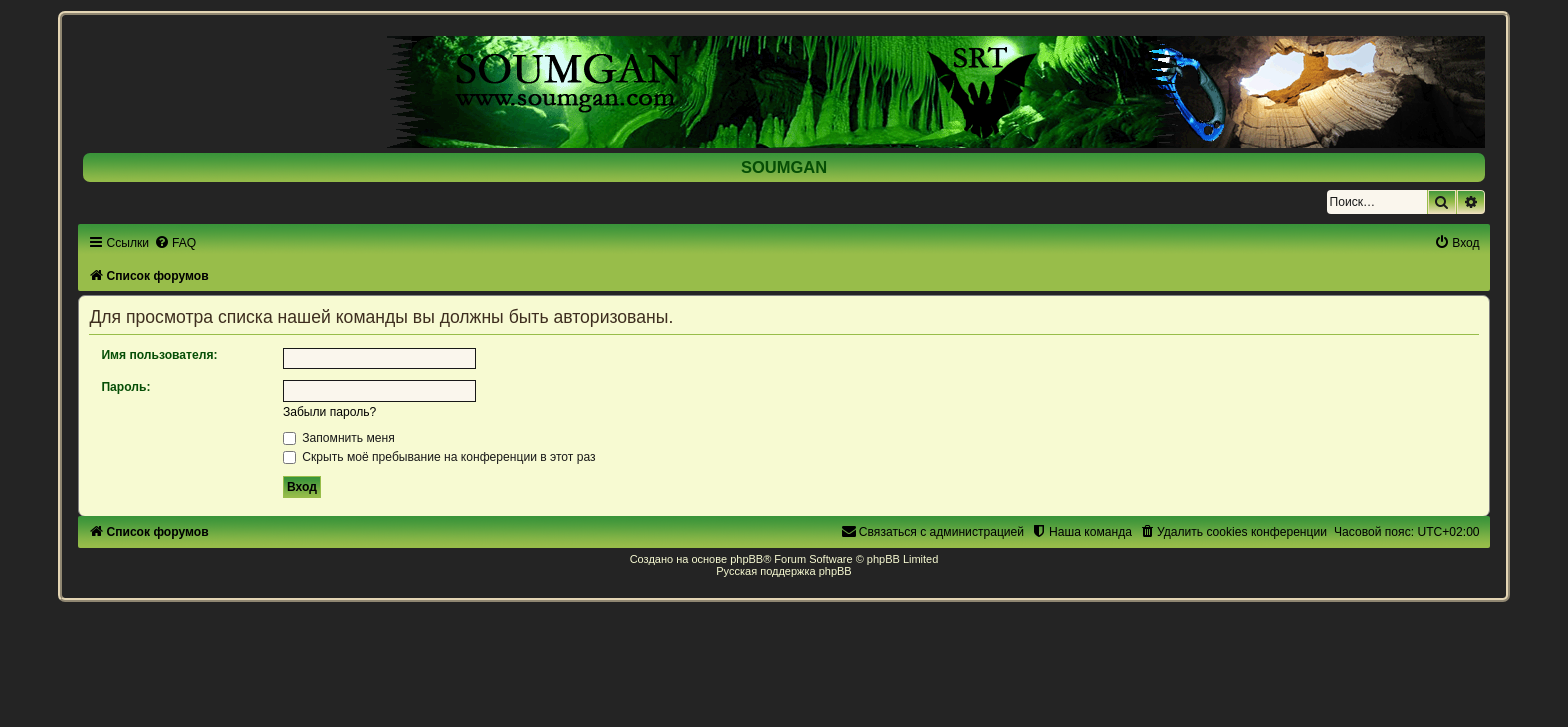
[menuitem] (175, 243)
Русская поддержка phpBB (783, 571)
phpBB (746, 559)
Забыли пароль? (329, 412)
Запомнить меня (339, 438)
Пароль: (125, 387)
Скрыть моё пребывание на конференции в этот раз (439, 457)
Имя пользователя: (159, 355)
